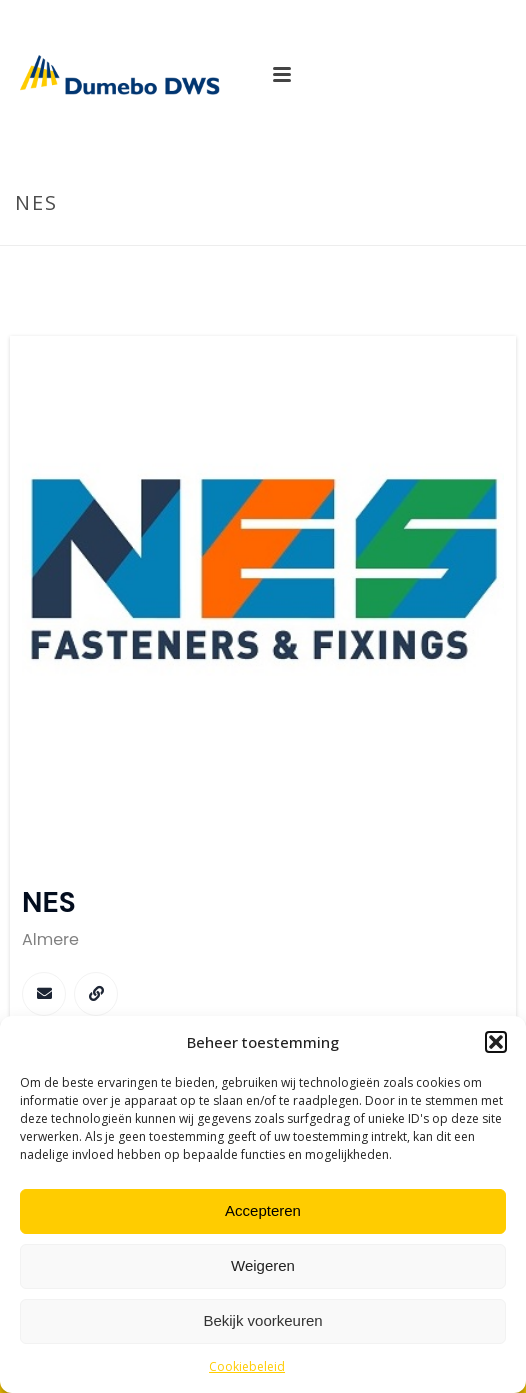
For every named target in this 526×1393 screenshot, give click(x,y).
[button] (496, 1042)
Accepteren (263, 1210)
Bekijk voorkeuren (262, 1320)
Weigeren (263, 1265)
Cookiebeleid (247, 1366)
